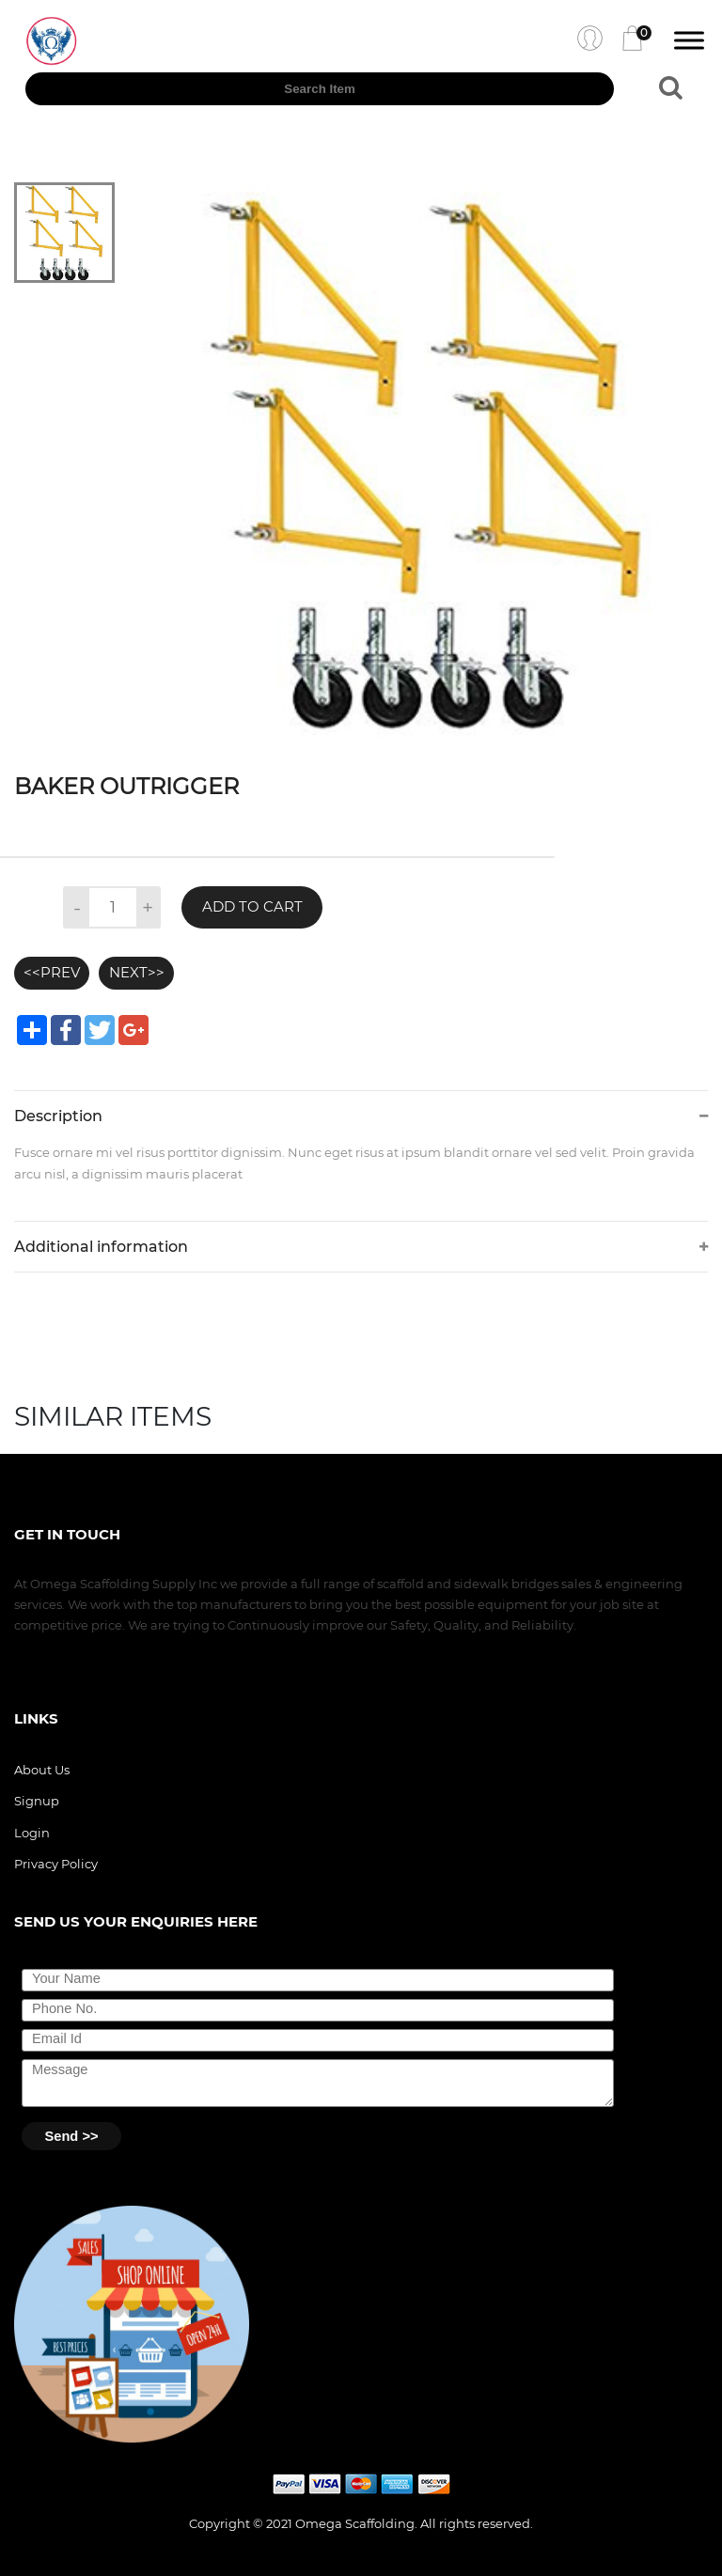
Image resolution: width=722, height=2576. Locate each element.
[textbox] (319, 88)
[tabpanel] (428, 462)
